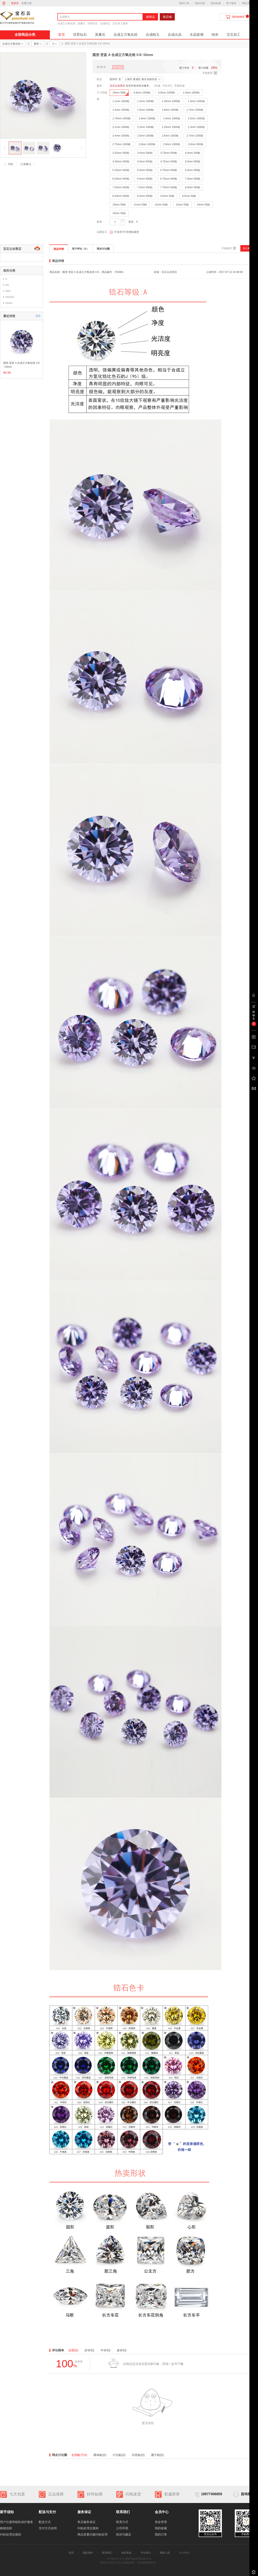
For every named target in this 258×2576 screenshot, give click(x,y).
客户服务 (231, 3)
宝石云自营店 (117, 85)
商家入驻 (165, 2552)
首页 (61, 34)
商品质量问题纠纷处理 (92, 2534)
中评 (105, 2350)
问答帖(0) (138, 2454)
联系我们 (107, 2552)
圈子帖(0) (157, 2454)
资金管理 (161, 2522)
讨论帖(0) (119, 2454)
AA (7, 284)
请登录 (15, 3)
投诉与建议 (123, 2534)
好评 (89, 2350)
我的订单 (184, 3)
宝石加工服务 (120, 23)
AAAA (8, 303)
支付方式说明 (48, 2528)
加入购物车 (249, 248)
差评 (121, 2350)
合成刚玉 (105, 23)
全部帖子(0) (79, 2454)
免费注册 (26, 3)
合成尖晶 (174, 34)
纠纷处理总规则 (10, 2534)
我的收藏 (215, 3)
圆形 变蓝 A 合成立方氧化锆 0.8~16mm (21, 364)
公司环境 (122, 2528)
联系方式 (122, 2522)
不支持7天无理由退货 (124, 232)
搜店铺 (167, 17)
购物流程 (6, 2528)
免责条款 (126, 2552)
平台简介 (146, 2552)
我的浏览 (200, 3)
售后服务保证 (86, 2522)
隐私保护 (88, 2552)
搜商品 (150, 17)
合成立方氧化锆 (66, 23)
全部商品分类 (25, 34)
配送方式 (45, 2522)
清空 (38, 315)
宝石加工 (233, 34)
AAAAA (9, 297)
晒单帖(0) (100, 2454)
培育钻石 (93, 23)
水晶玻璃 (196, 34)
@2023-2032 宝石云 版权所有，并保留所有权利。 (129, 2562)
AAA (8, 290)
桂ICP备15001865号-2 (138, 2558)
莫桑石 (81, 23)
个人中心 (184, 2552)
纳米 (215, 34)
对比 (10, 164)
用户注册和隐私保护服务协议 (19, 2522)
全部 (73, 2350)
